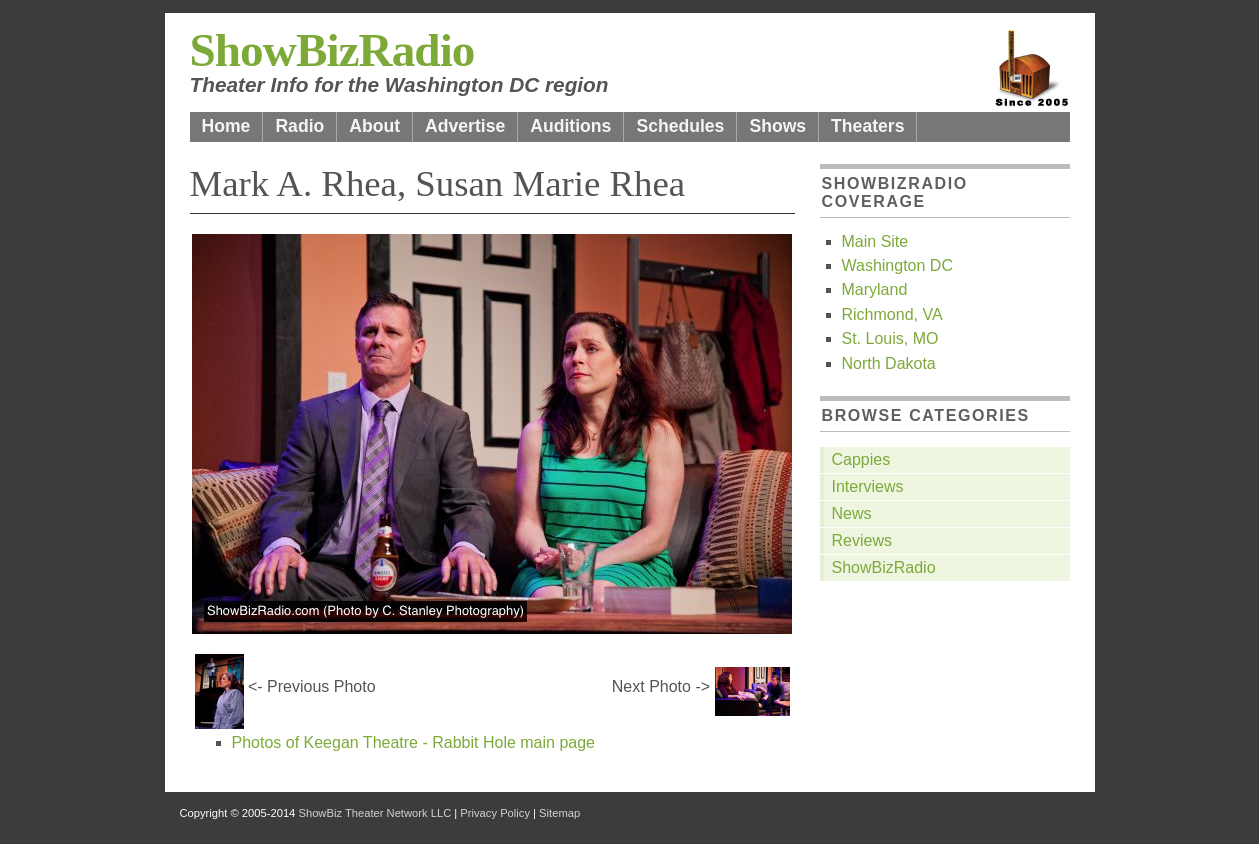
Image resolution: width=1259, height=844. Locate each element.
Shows (777, 126)
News (852, 513)
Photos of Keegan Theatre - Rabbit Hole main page (414, 742)
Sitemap (559, 813)
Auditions (570, 126)
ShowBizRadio (332, 50)
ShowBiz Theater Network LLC (374, 813)
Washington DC (897, 265)
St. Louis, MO (890, 338)
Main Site (875, 241)
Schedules (680, 126)
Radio (299, 126)
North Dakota (889, 363)
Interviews (868, 486)
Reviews (862, 540)
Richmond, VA (892, 314)
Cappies (861, 459)
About (374, 126)
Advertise (465, 126)
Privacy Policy (495, 813)
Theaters (867, 126)
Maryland (875, 289)
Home (226, 126)
